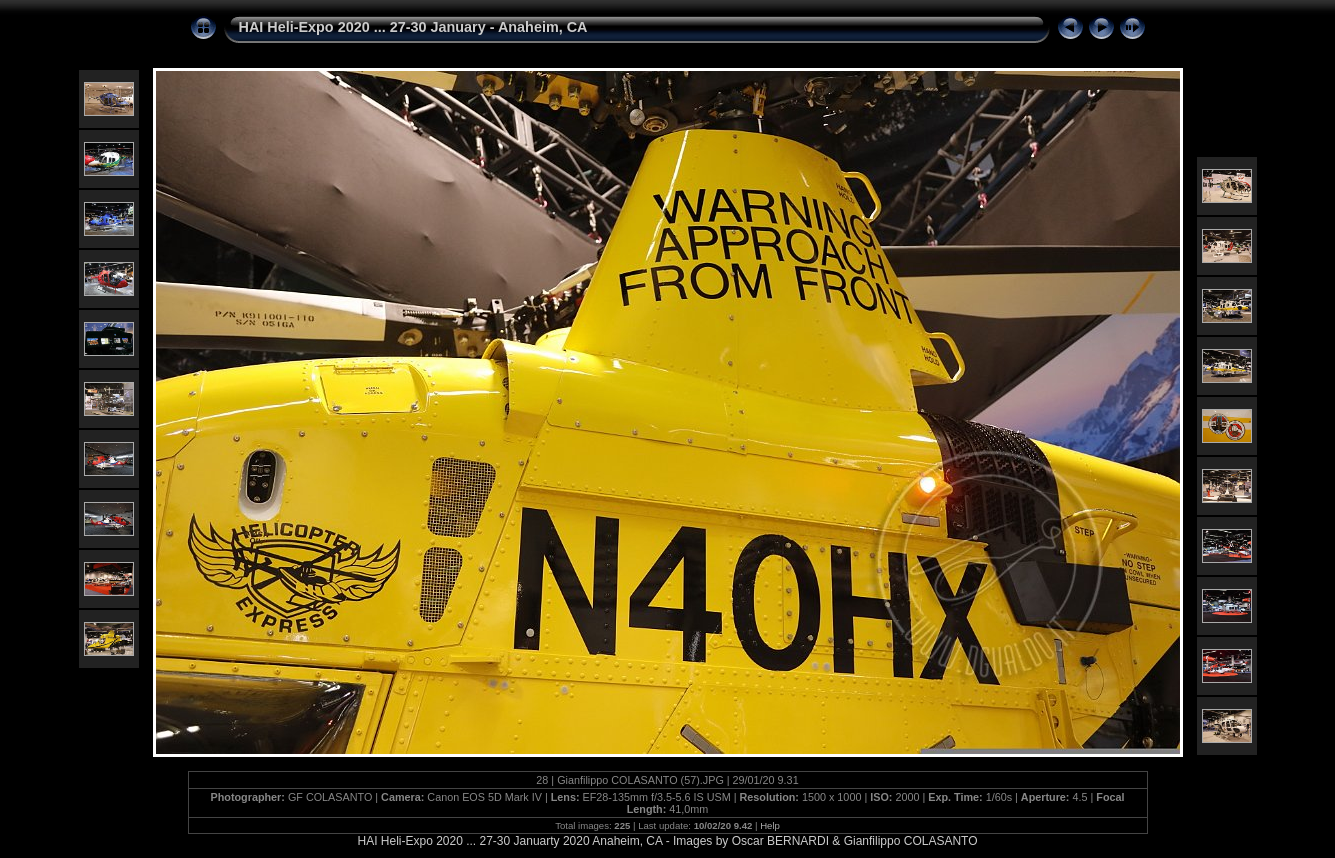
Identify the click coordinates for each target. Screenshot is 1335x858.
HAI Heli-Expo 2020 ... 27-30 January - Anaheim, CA (413, 27)
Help (770, 825)
